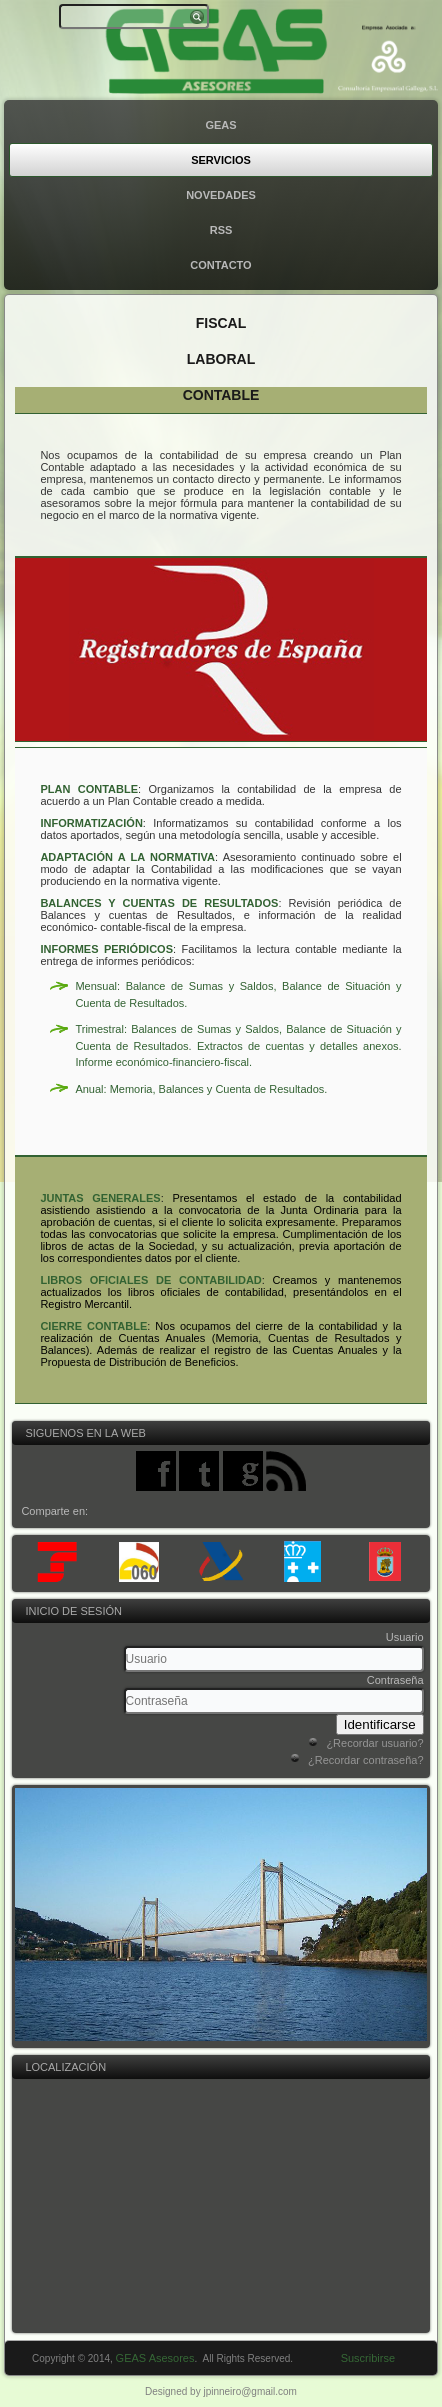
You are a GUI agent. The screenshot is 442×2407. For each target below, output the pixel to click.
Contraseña (395, 1680)
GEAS (220, 125)
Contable (221, 395)
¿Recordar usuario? (374, 1743)
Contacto (220, 265)
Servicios (221, 160)
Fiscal (221, 323)
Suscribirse (368, 2358)
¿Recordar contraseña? (366, 1760)
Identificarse (380, 1724)
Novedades (221, 195)
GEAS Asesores (158, 2358)
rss (221, 230)
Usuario (405, 1637)
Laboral (221, 359)
